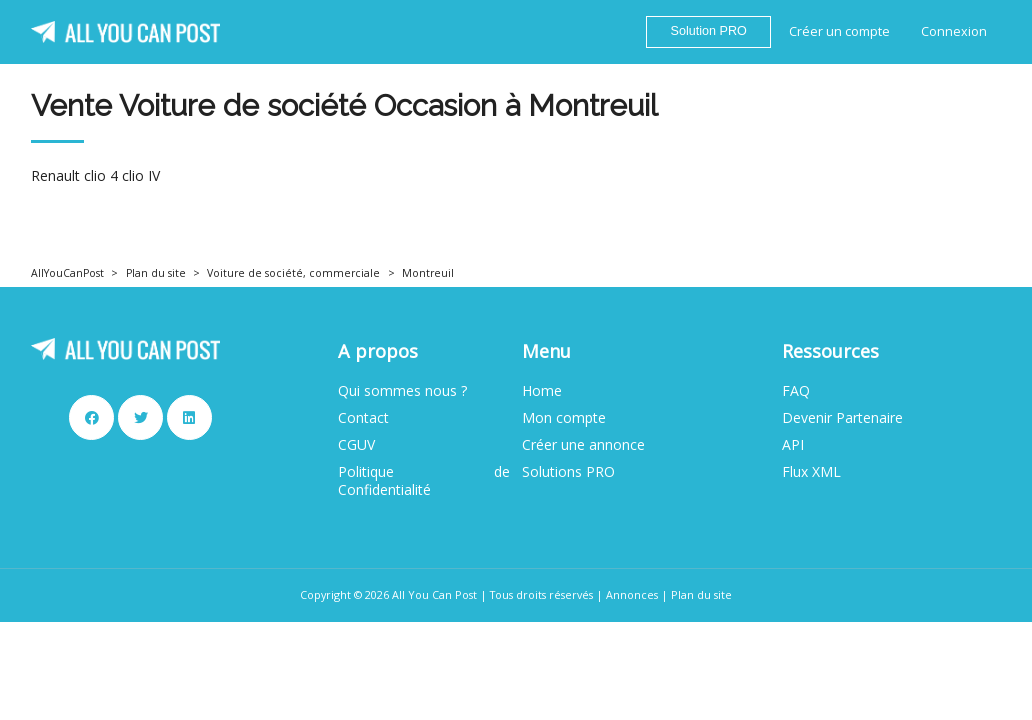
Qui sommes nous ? (402, 391)
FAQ (796, 391)
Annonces (632, 594)
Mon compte (564, 418)
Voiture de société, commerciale (293, 273)
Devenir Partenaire (842, 418)
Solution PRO (709, 31)
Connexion (954, 31)
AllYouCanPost (67, 273)
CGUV (356, 445)
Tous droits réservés (541, 594)
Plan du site (156, 273)
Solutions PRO (568, 472)
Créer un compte (839, 31)
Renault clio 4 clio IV (95, 176)
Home (542, 391)
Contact (363, 418)
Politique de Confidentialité (424, 481)
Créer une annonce (583, 445)
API (793, 445)
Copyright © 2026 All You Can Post (388, 594)
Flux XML (811, 472)
